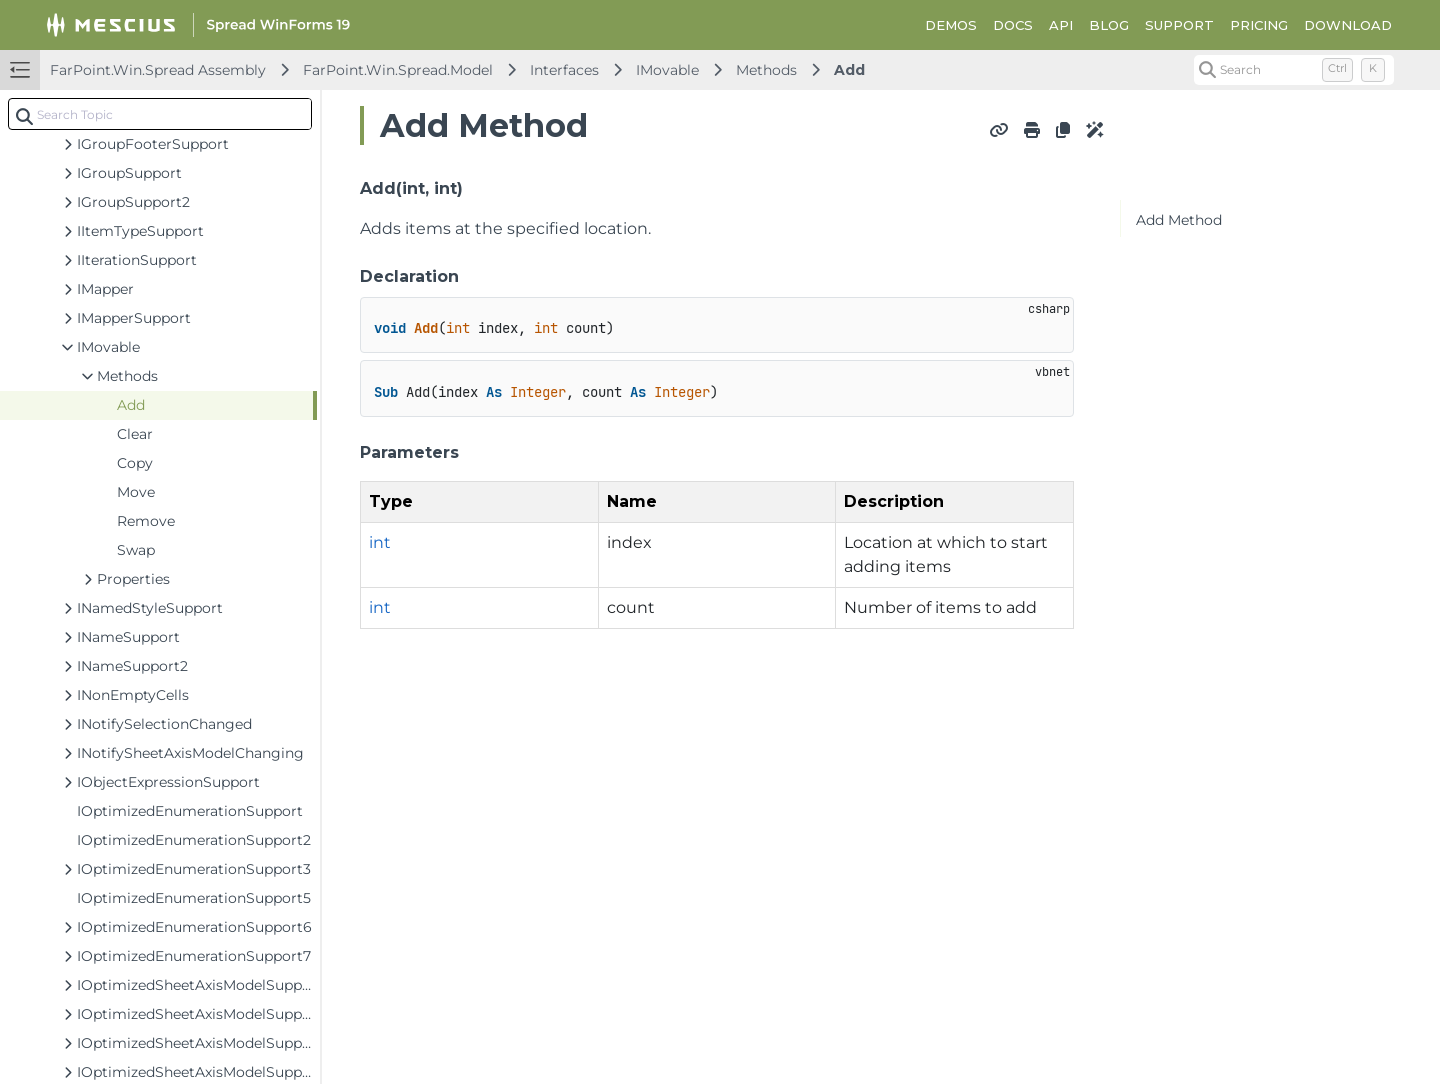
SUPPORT (1179, 25)
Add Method (1179, 220)
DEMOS (951, 25)
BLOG (1109, 25)
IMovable (667, 70)
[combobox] (160, 114)
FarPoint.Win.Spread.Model (398, 70)
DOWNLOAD (1348, 25)
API (1061, 25)
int (380, 542)
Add (849, 70)
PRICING (1259, 25)
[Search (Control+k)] (1294, 70)
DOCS (1013, 25)
